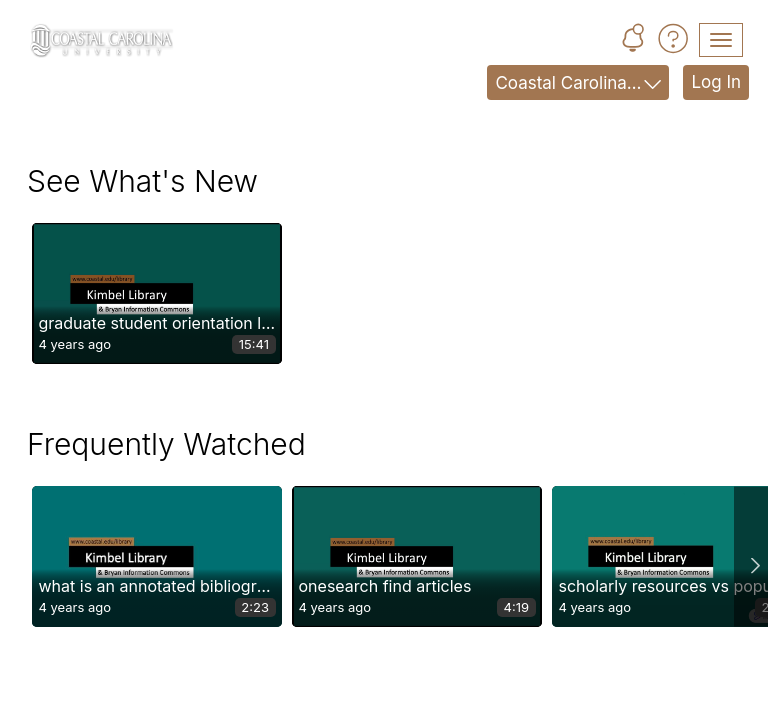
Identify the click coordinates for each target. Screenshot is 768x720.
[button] (632, 41)
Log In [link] (716, 82)
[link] (157, 293)
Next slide (751, 556)
